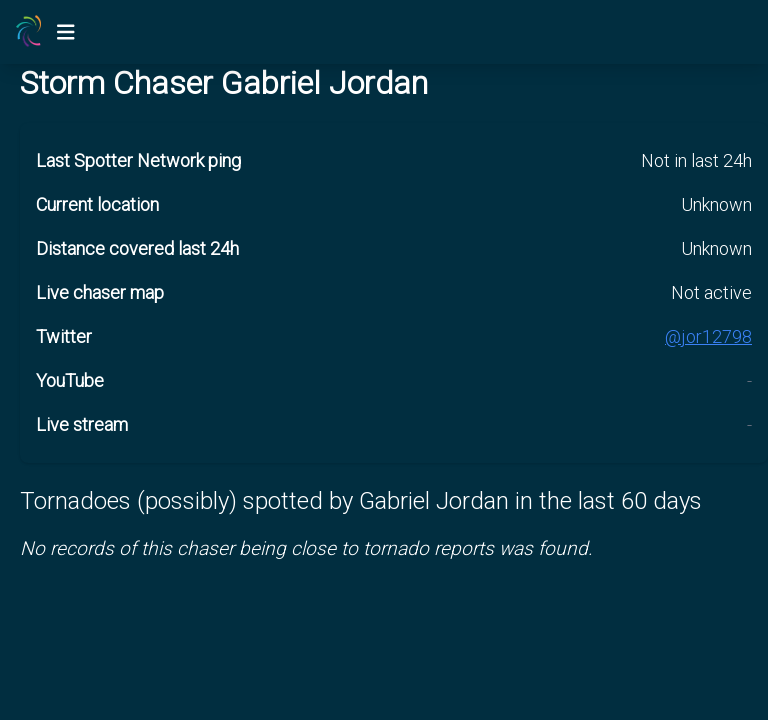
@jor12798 (708, 336)
